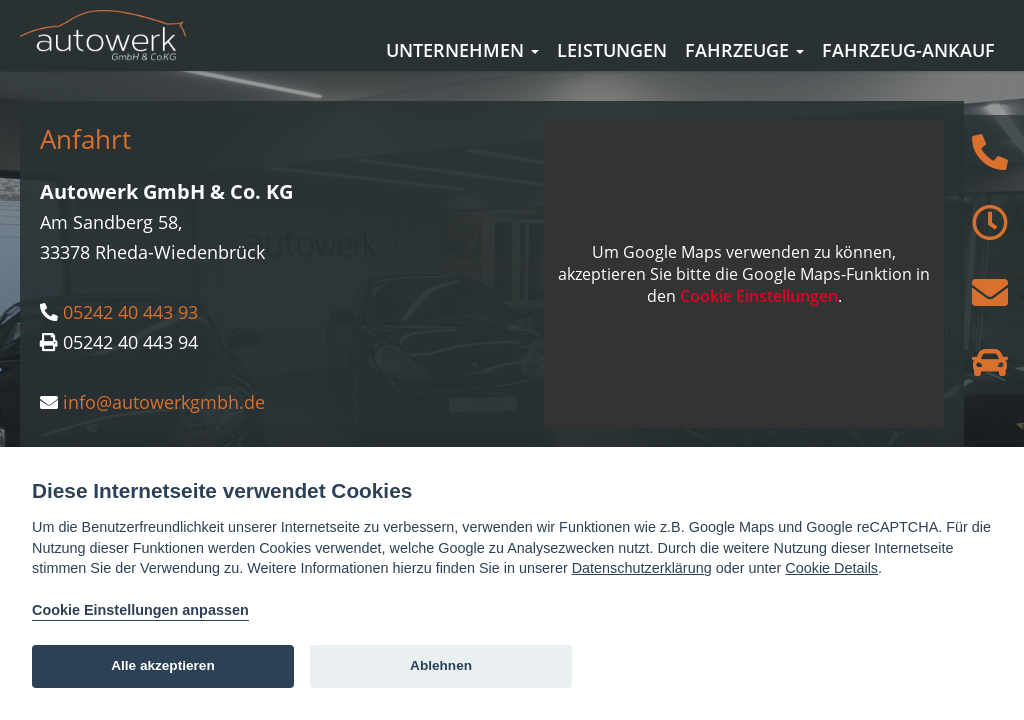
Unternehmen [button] (462, 50)
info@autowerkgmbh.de (164, 431)
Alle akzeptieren (163, 665)
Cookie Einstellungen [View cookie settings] (759, 326)
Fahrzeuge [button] (744, 50)
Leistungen (612, 50)
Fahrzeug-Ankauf (908, 50)
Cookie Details (831, 568)
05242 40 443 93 (130, 341)
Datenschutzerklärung (642, 568)
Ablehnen (441, 665)
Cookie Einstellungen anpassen (140, 610)
